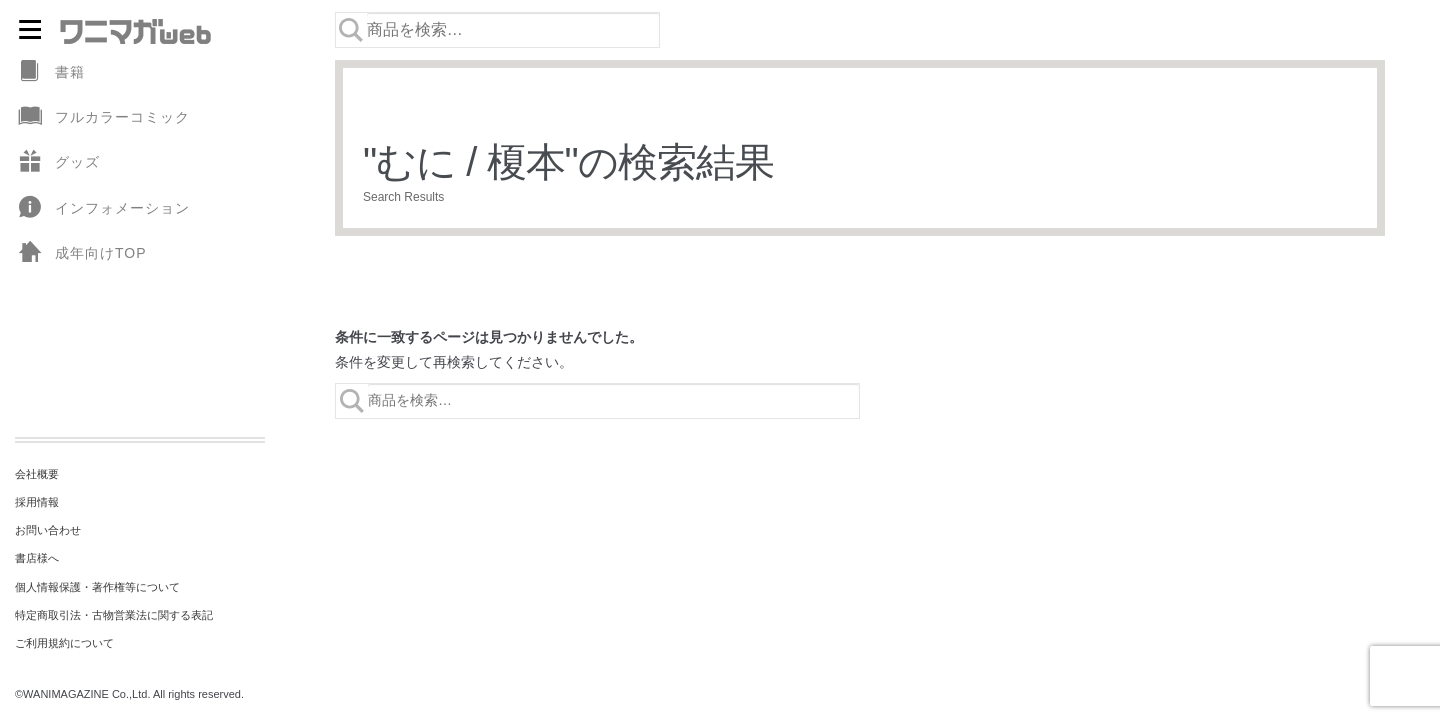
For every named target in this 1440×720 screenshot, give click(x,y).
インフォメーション (102, 208)
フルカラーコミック (102, 117)
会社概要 (37, 474)
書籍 (50, 72)
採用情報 (37, 502)
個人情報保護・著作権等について (97, 587)
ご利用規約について (64, 643)
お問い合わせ (48, 530)
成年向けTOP (81, 253)
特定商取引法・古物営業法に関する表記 (114, 615)
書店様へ (37, 558)
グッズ (57, 162)
